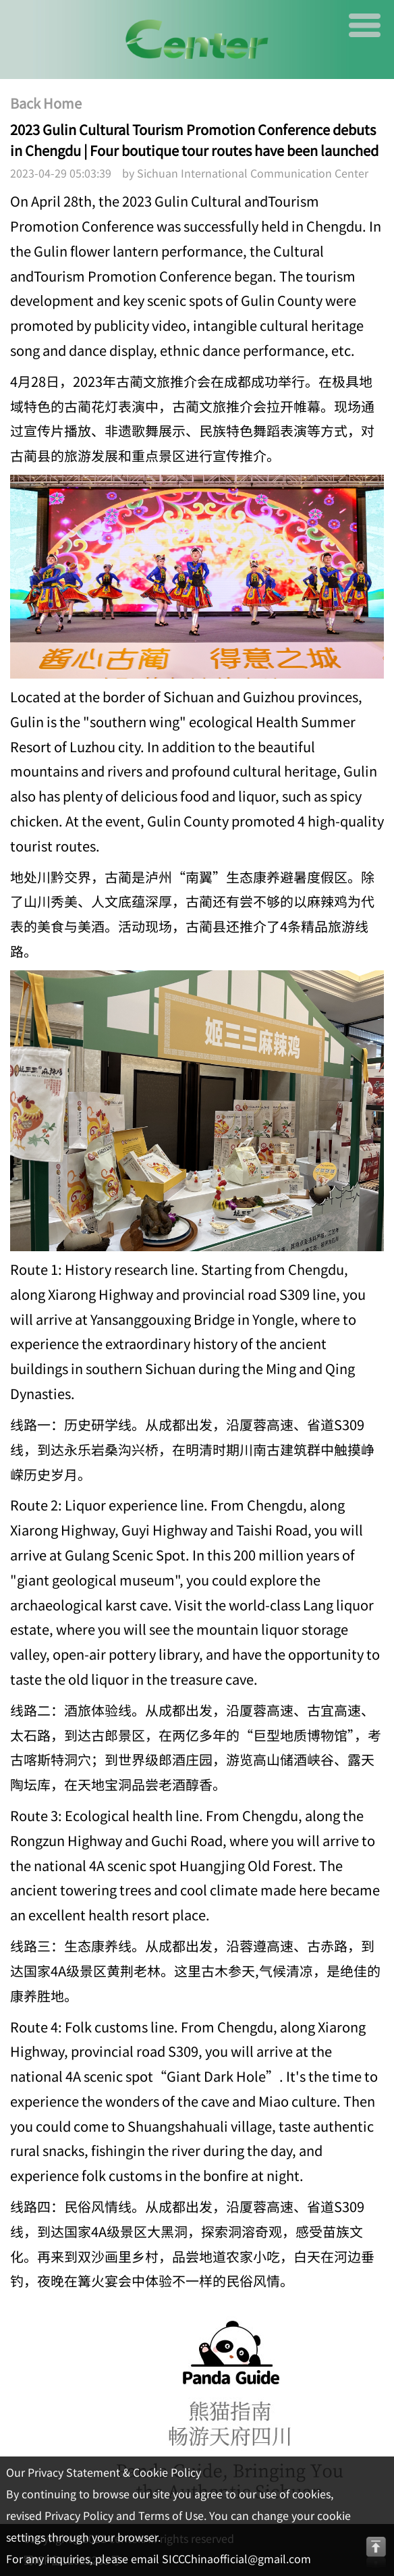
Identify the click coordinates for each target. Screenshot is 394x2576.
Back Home (46, 103)
